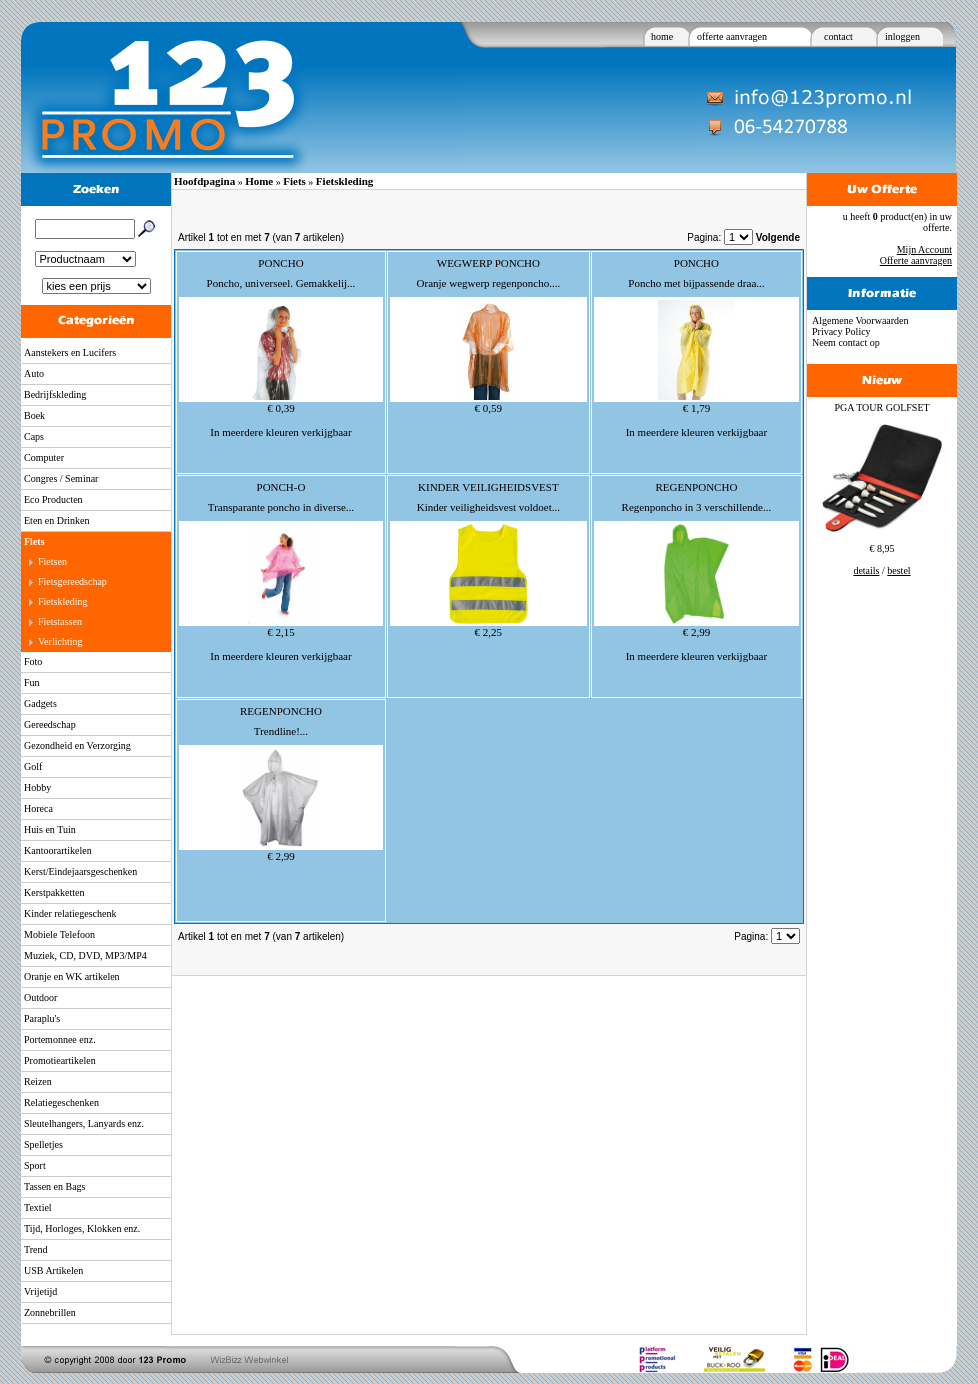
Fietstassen (60, 621)
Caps (34, 436)
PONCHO (280, 263)
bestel (898, 570)
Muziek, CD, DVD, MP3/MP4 (85, 955)
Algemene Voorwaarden (860, 320)
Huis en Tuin (50, 829)
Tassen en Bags (55, 1186)
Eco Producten (53, 499)
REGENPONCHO (696, 487)
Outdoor (40, 997)
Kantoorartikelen (58, 850)
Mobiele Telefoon (59, 934)
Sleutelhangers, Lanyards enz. (84, 1123)
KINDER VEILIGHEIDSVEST (488, 487)
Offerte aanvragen (916, 260)
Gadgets (40, 703)
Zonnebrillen (50, 1312)
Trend (36, 1249)
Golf (33, 766)
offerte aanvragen (732, 36)
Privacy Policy (841, 331)
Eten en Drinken (57, 520)
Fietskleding (62, 601)
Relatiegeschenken (61, 1102)
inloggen (902, 36)
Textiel (38, 1207)
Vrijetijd (40, 1291)
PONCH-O (281, 487)
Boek (34, 415)
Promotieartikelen (60, 1060)
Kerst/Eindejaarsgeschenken (80, 871)
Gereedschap (50, 724)
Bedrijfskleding (55, 394)
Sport (35, 1165)
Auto (34, 373)
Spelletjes (43, 1144)
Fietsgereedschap (72, 581)
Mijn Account (924, 249)
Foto (33, 661)
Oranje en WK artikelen (72, 976)
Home (259, 181)
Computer (44, 457)
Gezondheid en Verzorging (77, 745)
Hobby (37, 787)
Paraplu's (42, 1018)
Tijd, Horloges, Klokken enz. (82, 1228)
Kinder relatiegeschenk (70, 913)
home (662, 36)
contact (838, 36)
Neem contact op (846, 342)
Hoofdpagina (204, 181)
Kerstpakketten (54, 892)
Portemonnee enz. (60, 1039)
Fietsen (52, 561)
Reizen (38, 1081)
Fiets (34, 541)
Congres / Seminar (61, 478)
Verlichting (60, 641)
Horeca (38, 808)
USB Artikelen (53, 1270)
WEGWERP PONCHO (488, 263)
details (866, 570)
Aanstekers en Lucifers (70, 352)
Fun (32, 682)
